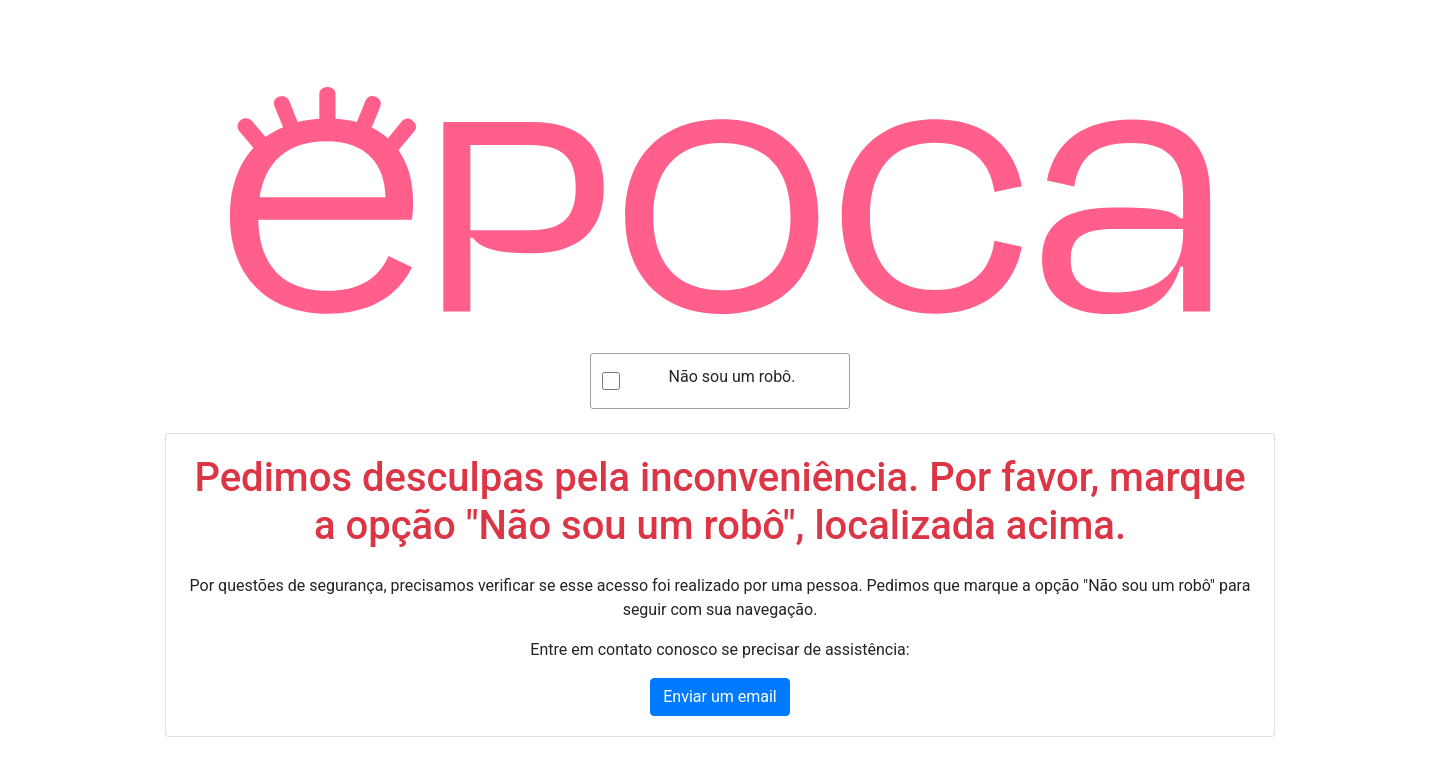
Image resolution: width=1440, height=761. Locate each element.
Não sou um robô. (732, 376)
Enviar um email (719, 696)
